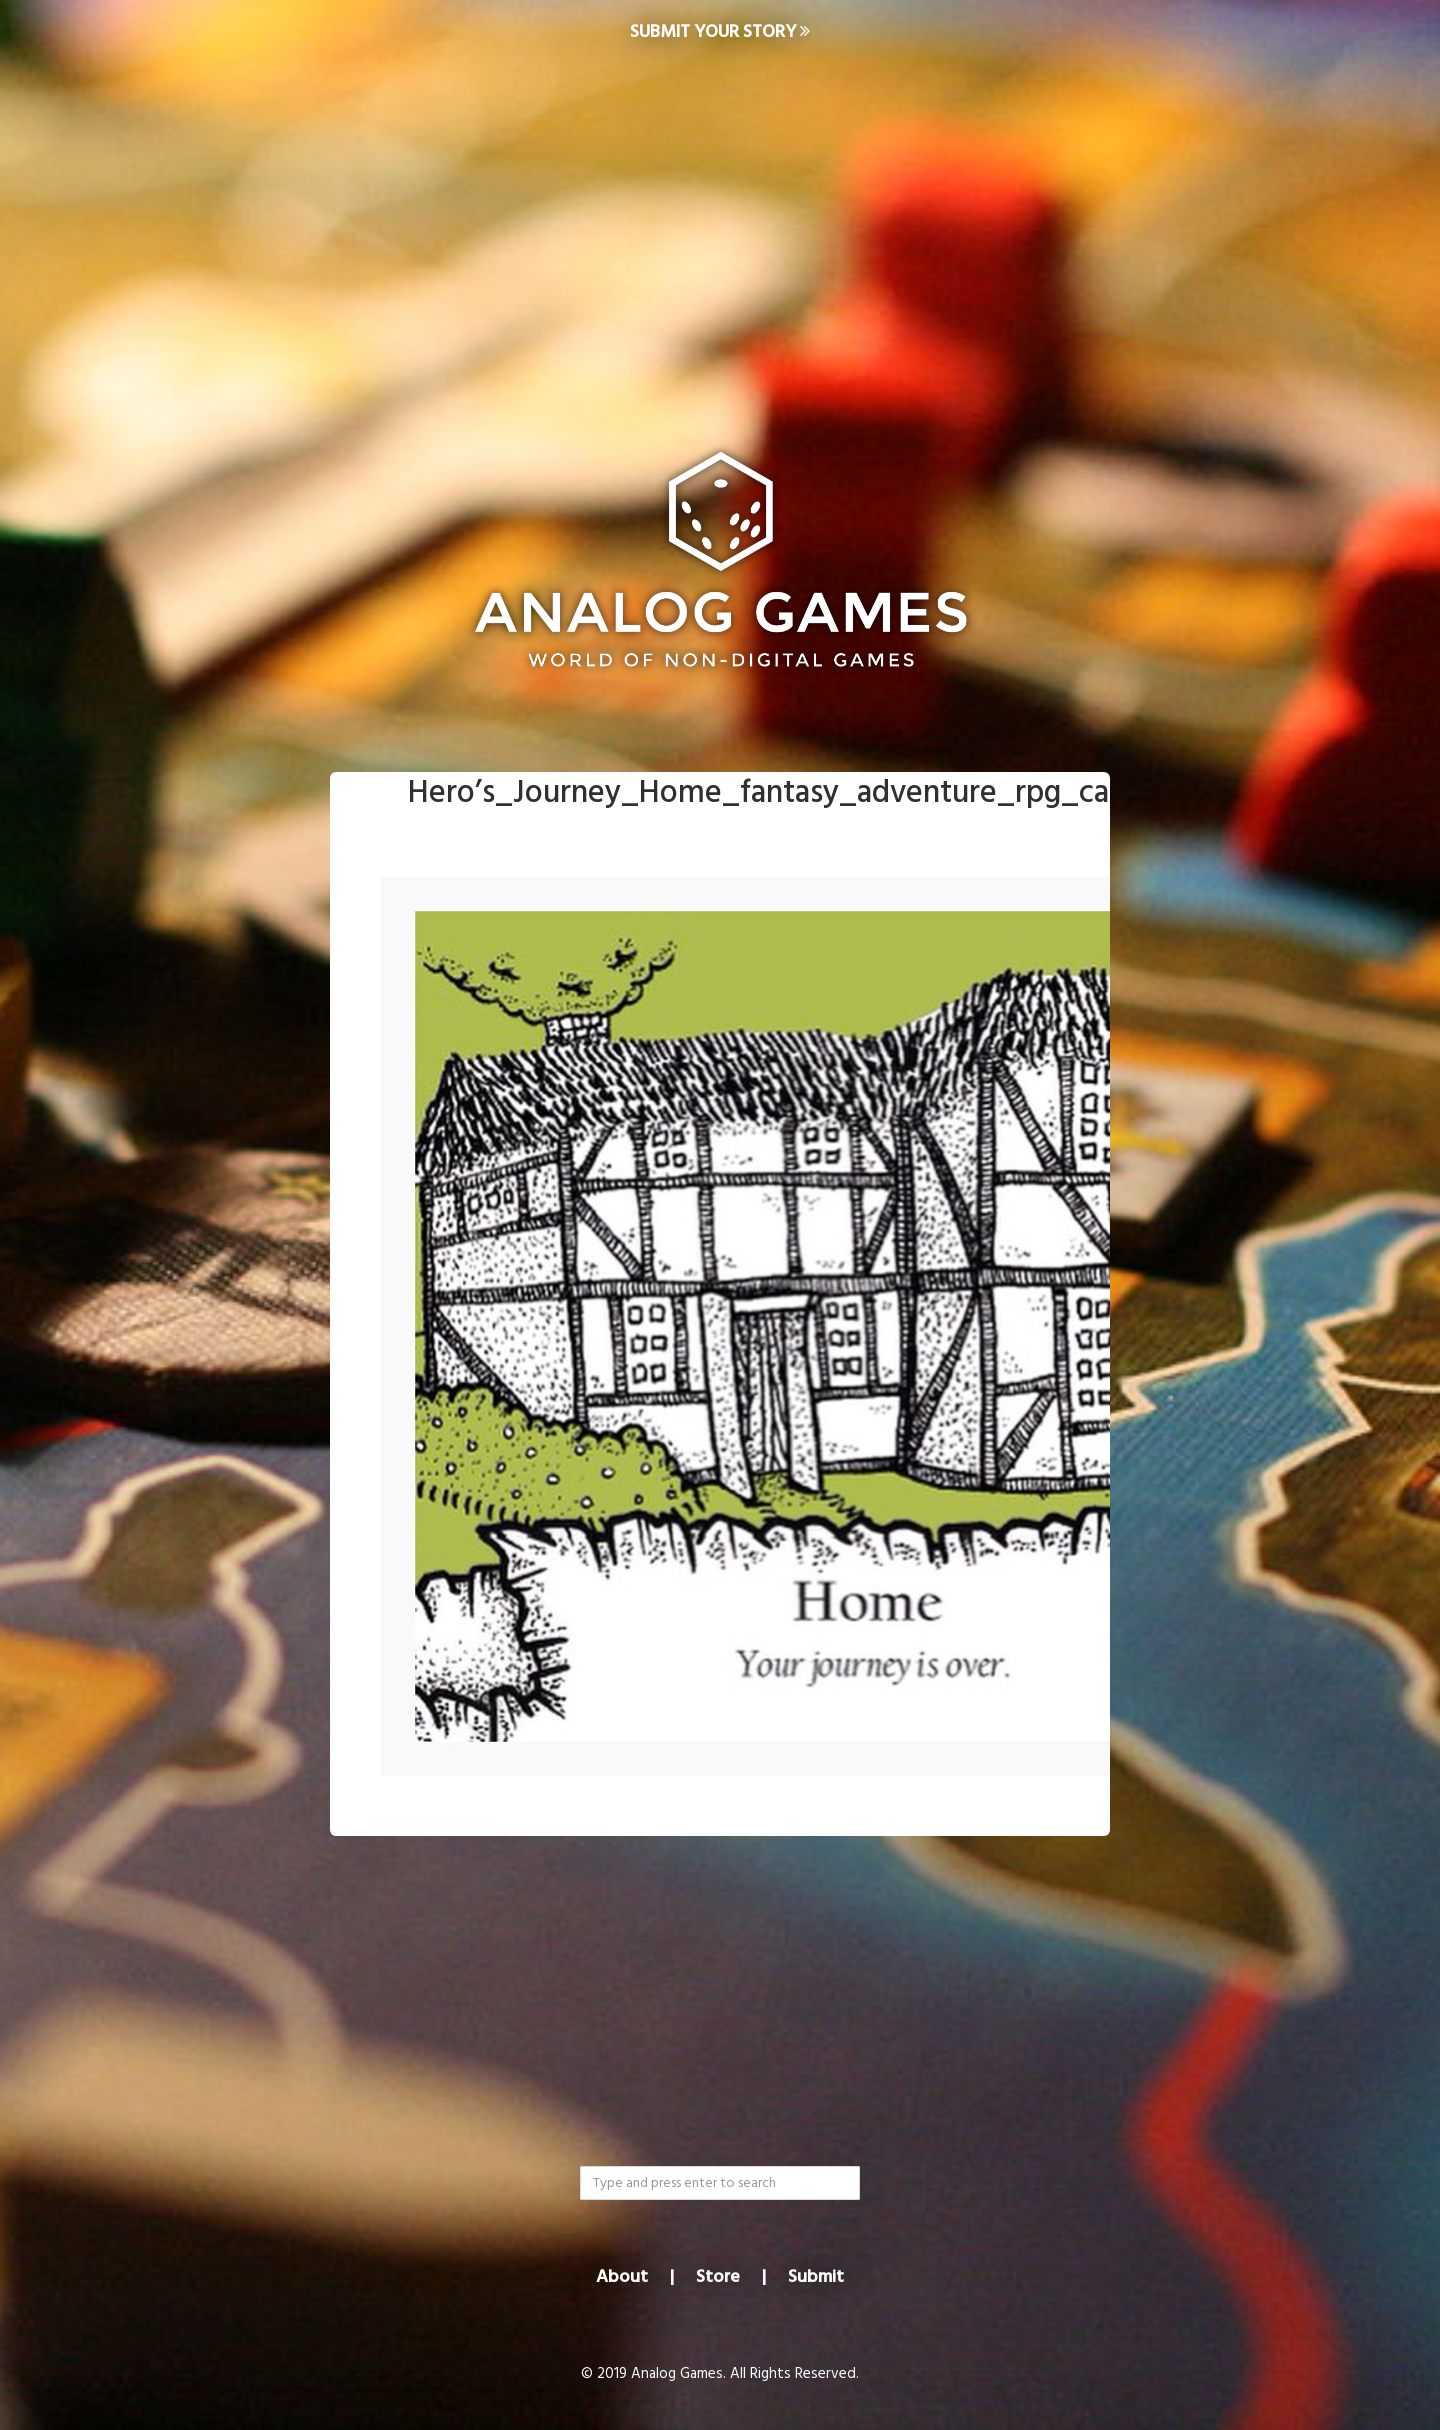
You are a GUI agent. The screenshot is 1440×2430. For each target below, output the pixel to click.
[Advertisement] (720, 226)
